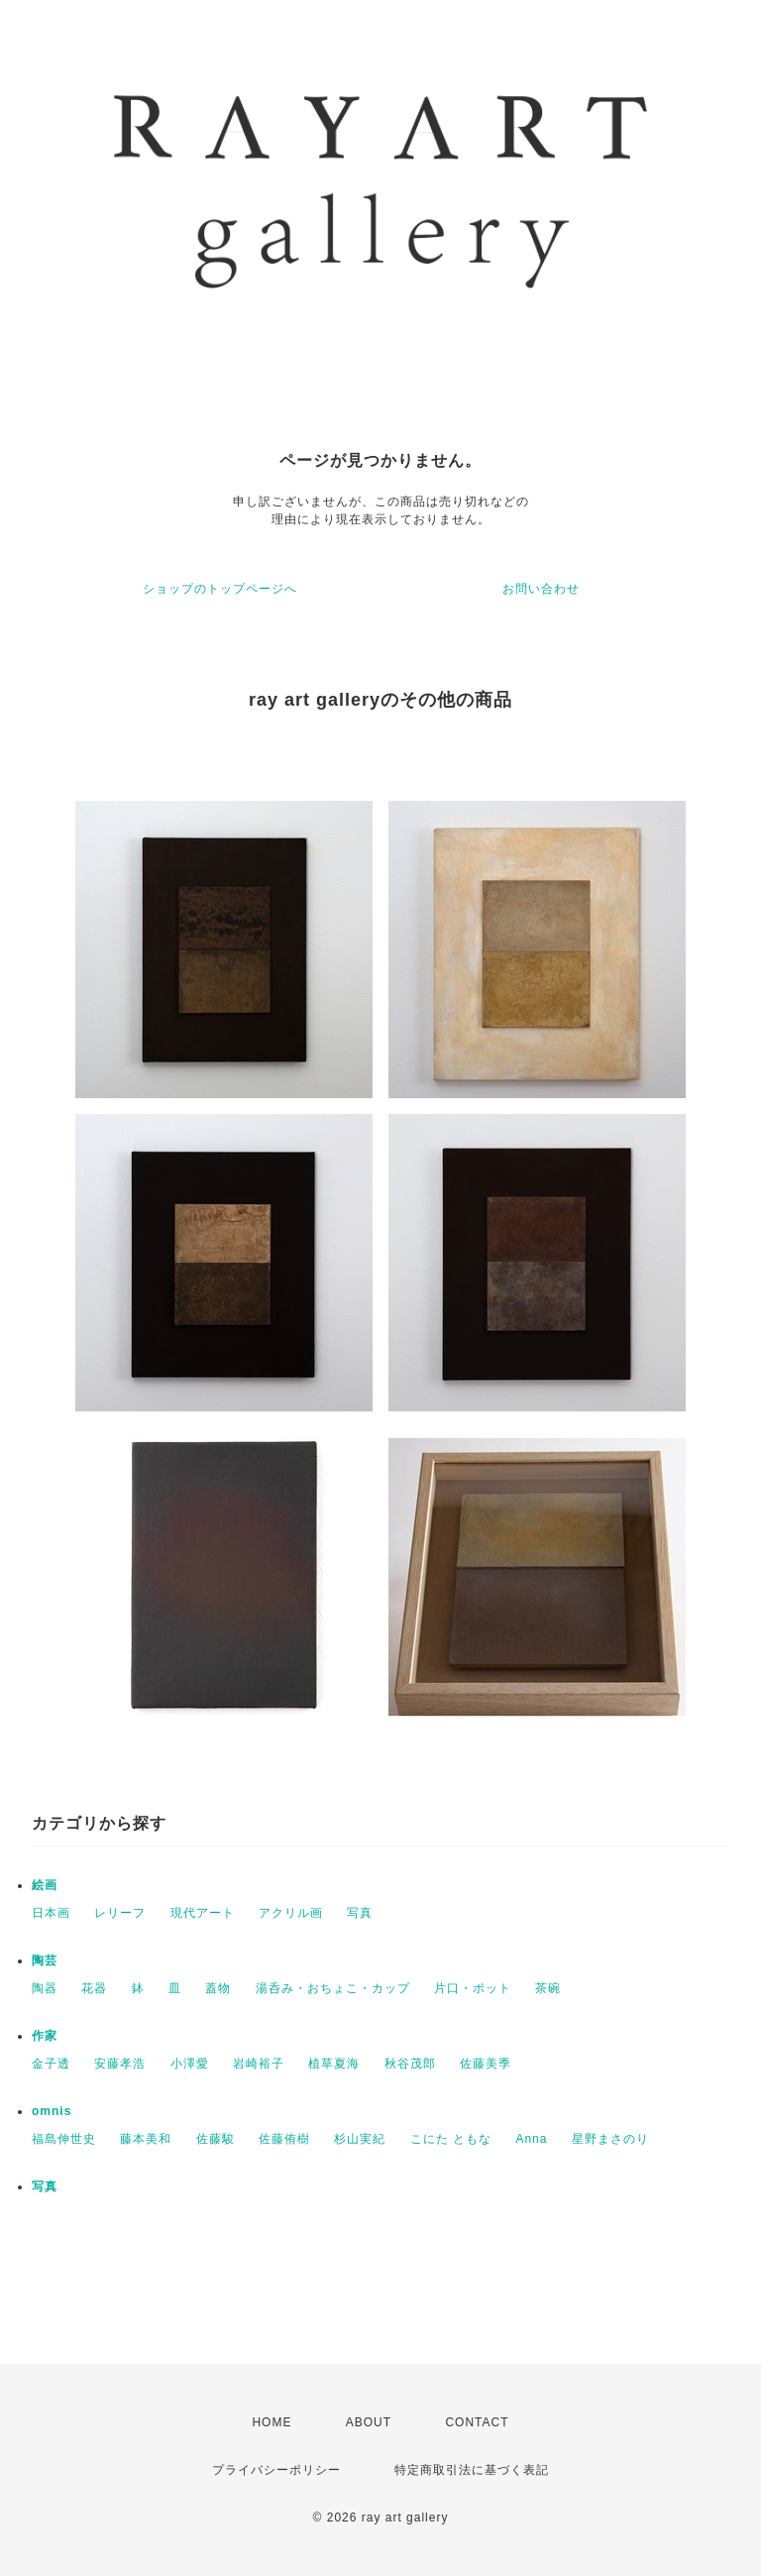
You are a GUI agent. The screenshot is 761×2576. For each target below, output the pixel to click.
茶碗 (548, 1988)
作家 (44, 2036)
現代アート (202, 1913)
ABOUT (368, 2422)
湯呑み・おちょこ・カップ (333, 1988)
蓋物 (218, 1988)
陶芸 (44, 1960)
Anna (531, 2139)
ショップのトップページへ (220, 589)
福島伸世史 (64, 2139)
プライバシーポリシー (276, 2470)
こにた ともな (450, 2139)
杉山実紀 (359, 2139)
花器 (94, 1988)
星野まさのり (610, 2139)
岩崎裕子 (258, 2064)
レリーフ (120, 1913)
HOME (271, 2422)
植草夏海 (334, 2064)
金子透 (51, 2064)
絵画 (44, 1885)
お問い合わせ (541, 589)
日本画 (51, 1913)
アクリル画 (291, 1913)
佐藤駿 (215, 2139)
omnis (51, 2111)
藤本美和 (145, 2139)
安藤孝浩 (120, 2064)
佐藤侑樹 (284, 2139)
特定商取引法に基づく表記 (471, 2470)
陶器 (44, 1988)
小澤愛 (189, 2064)
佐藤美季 (485, 2064)
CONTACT (476, 2422)
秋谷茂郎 (410, 2064)
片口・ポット (472, 1988)
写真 (360, 1913)
